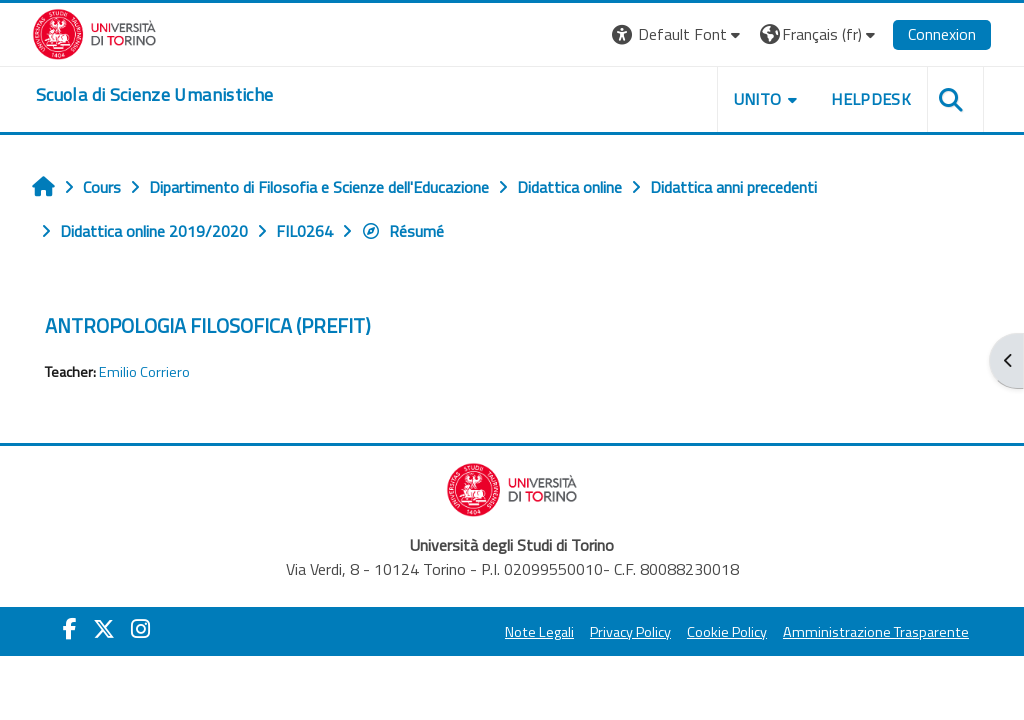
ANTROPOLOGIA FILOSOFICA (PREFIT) (208, 325)
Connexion (942, 34)
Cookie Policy (727, 632)
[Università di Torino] (94, 32)
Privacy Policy (630, 632)
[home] (154, 95)
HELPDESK (871, 99)
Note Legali (539, 632)
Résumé (402, 231)
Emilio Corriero (144, 372)
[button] (678, 34)
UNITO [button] (758, 99)
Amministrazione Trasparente (876, 632)
